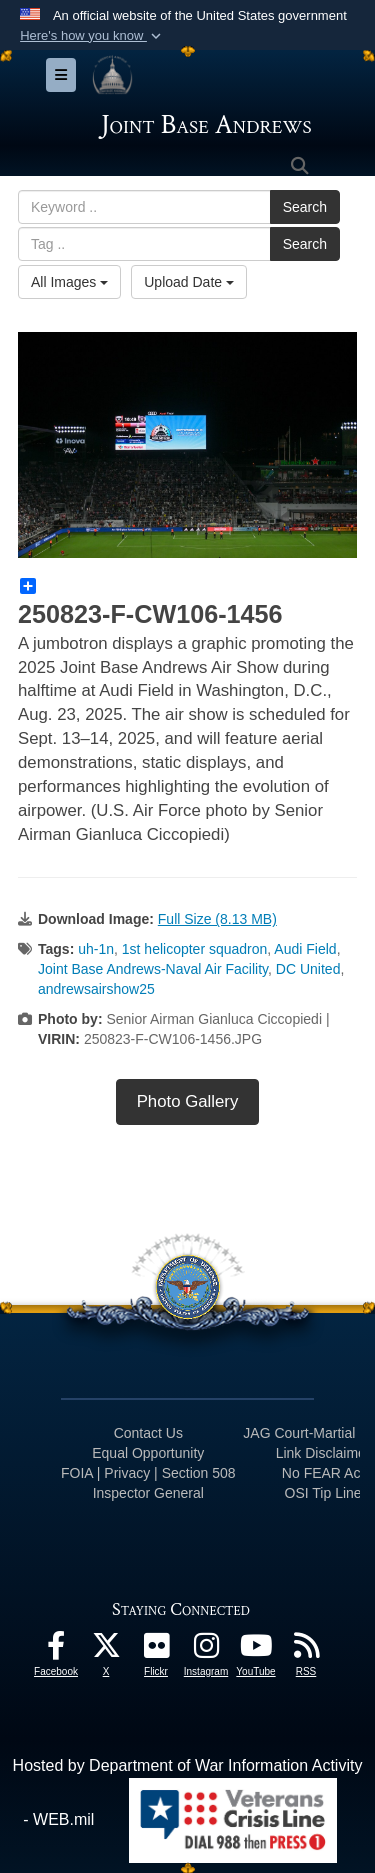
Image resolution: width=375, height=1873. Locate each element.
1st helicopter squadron (195, 949)
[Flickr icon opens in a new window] (156, 1650)
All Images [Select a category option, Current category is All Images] (69, 282)
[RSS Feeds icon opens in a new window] (306, 1650)
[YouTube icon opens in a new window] (256, 1650)
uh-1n (96, 949)
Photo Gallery (188, 1101)
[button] (92, 36)
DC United (308, 969)
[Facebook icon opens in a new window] (56, 1650)
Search (305, 207)
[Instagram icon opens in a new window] (206, 1650)
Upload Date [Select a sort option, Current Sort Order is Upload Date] (189, 282)
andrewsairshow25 (96, 989)
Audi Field (305, 949)
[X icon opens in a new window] (106, 1650)
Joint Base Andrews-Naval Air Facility (153, 969)
